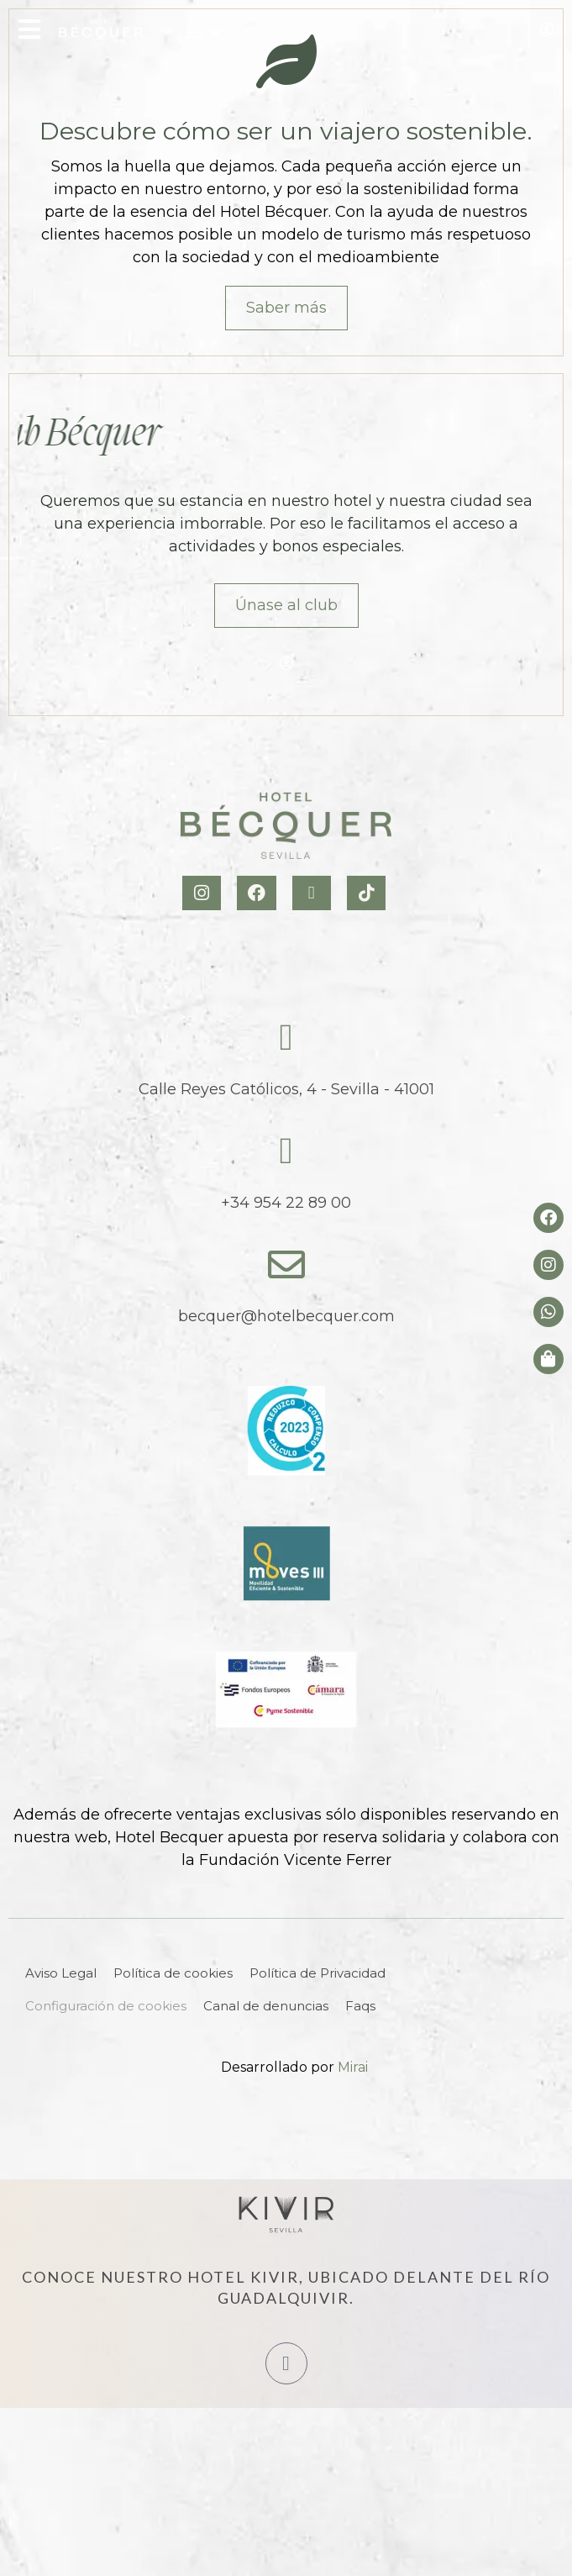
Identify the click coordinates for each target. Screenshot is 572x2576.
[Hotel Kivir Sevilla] (286, 2214)
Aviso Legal (61, 1973)
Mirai (353, 2067)
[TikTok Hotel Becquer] (368, 893)
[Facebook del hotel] (548, 1218)
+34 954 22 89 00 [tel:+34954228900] (286, 1202)
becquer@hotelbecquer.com (286, 1316)
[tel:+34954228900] (249, 33)
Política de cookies (173, 1973)
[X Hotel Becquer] (313, 893)
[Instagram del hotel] (548, 1265)
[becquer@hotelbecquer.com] (286, 1264)
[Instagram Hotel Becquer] (203, 893)
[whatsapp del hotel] (548, 1312)
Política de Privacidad (317, 1973)
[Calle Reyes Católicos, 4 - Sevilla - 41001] (286, 1037)
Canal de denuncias (265, 2006)
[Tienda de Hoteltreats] (548, 1359)
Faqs (360, 2006)
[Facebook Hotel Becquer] (258, 893)
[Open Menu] (29, 29)
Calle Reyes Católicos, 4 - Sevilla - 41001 (286, 1089)
